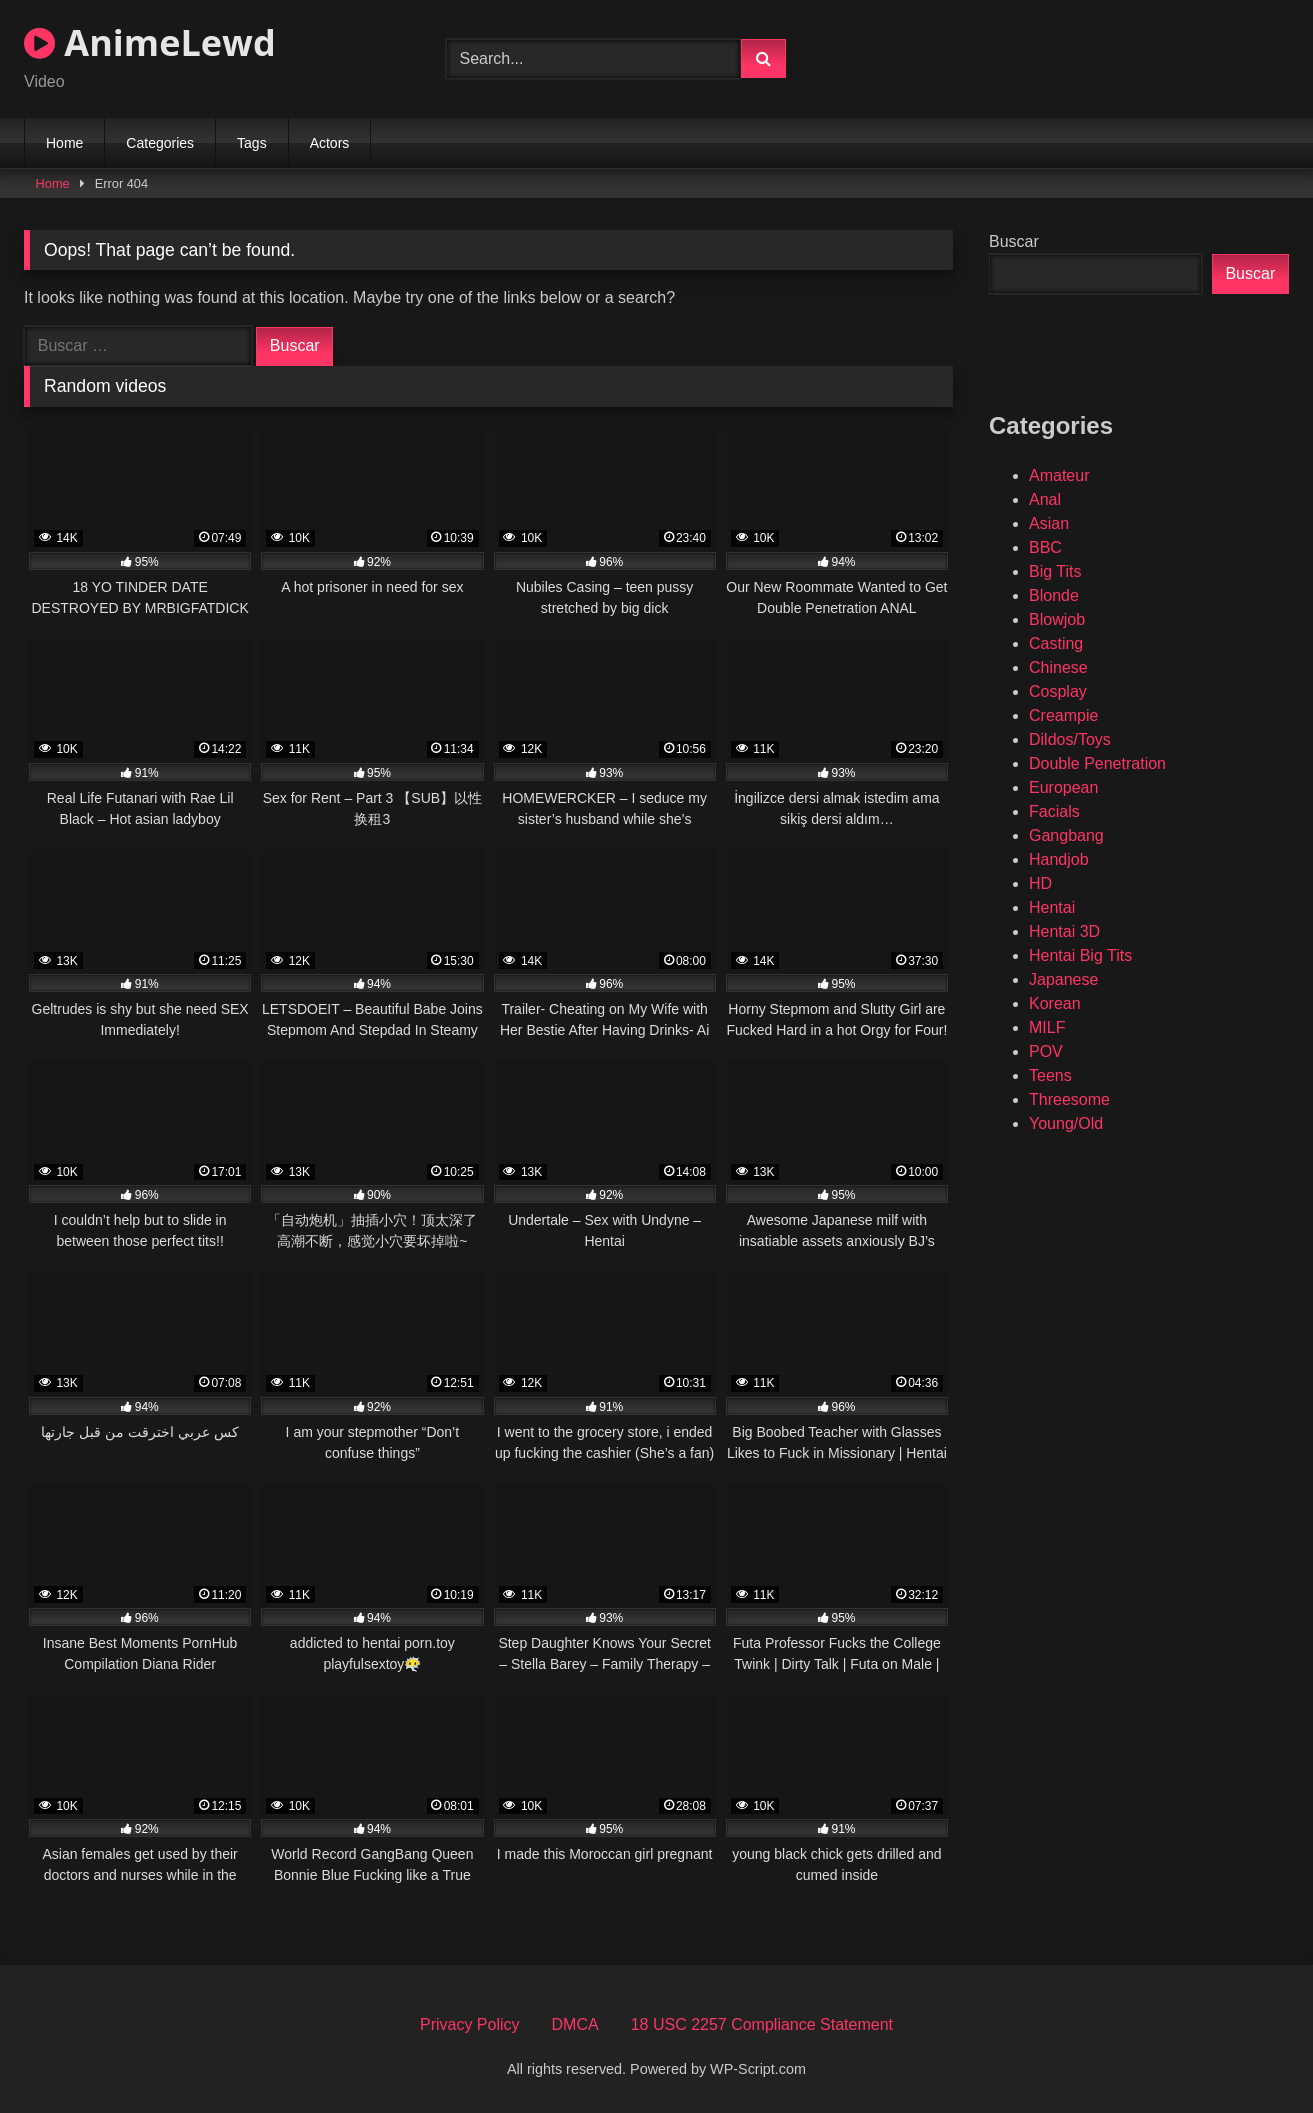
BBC (1045, 547)
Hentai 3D (1064, 931)
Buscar (1014, 241)
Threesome (1069, 1099)
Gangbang (1066, 835)
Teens (1050, 1075)
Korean (1055, 1003)
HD (1040, 883)
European (1063, 787)
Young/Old (1066, 1123)
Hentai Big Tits (1080, 955)
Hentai (1052, 907)
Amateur (1059, 475)
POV (1046, 1051)
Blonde (1054, 595)
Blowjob (1057, 619)
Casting (1056, 643)
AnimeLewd (150, 42)
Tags (252, 143)
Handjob (1059, 859)
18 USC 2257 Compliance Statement (762, 2024)
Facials (1054, 811)
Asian (1049, 523)
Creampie (1063, 715)
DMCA (575, 2024)
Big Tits (1055, 571)
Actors (330, 143)
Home (64, 143)
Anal (1045, 499)
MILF (1047, 1027)
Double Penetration (1097, 763)
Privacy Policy (470, 2024)
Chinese (1058, 667)
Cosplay (1058, 691)
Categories (160, 143)
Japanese (1063, 979)
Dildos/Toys (1070, 739)
